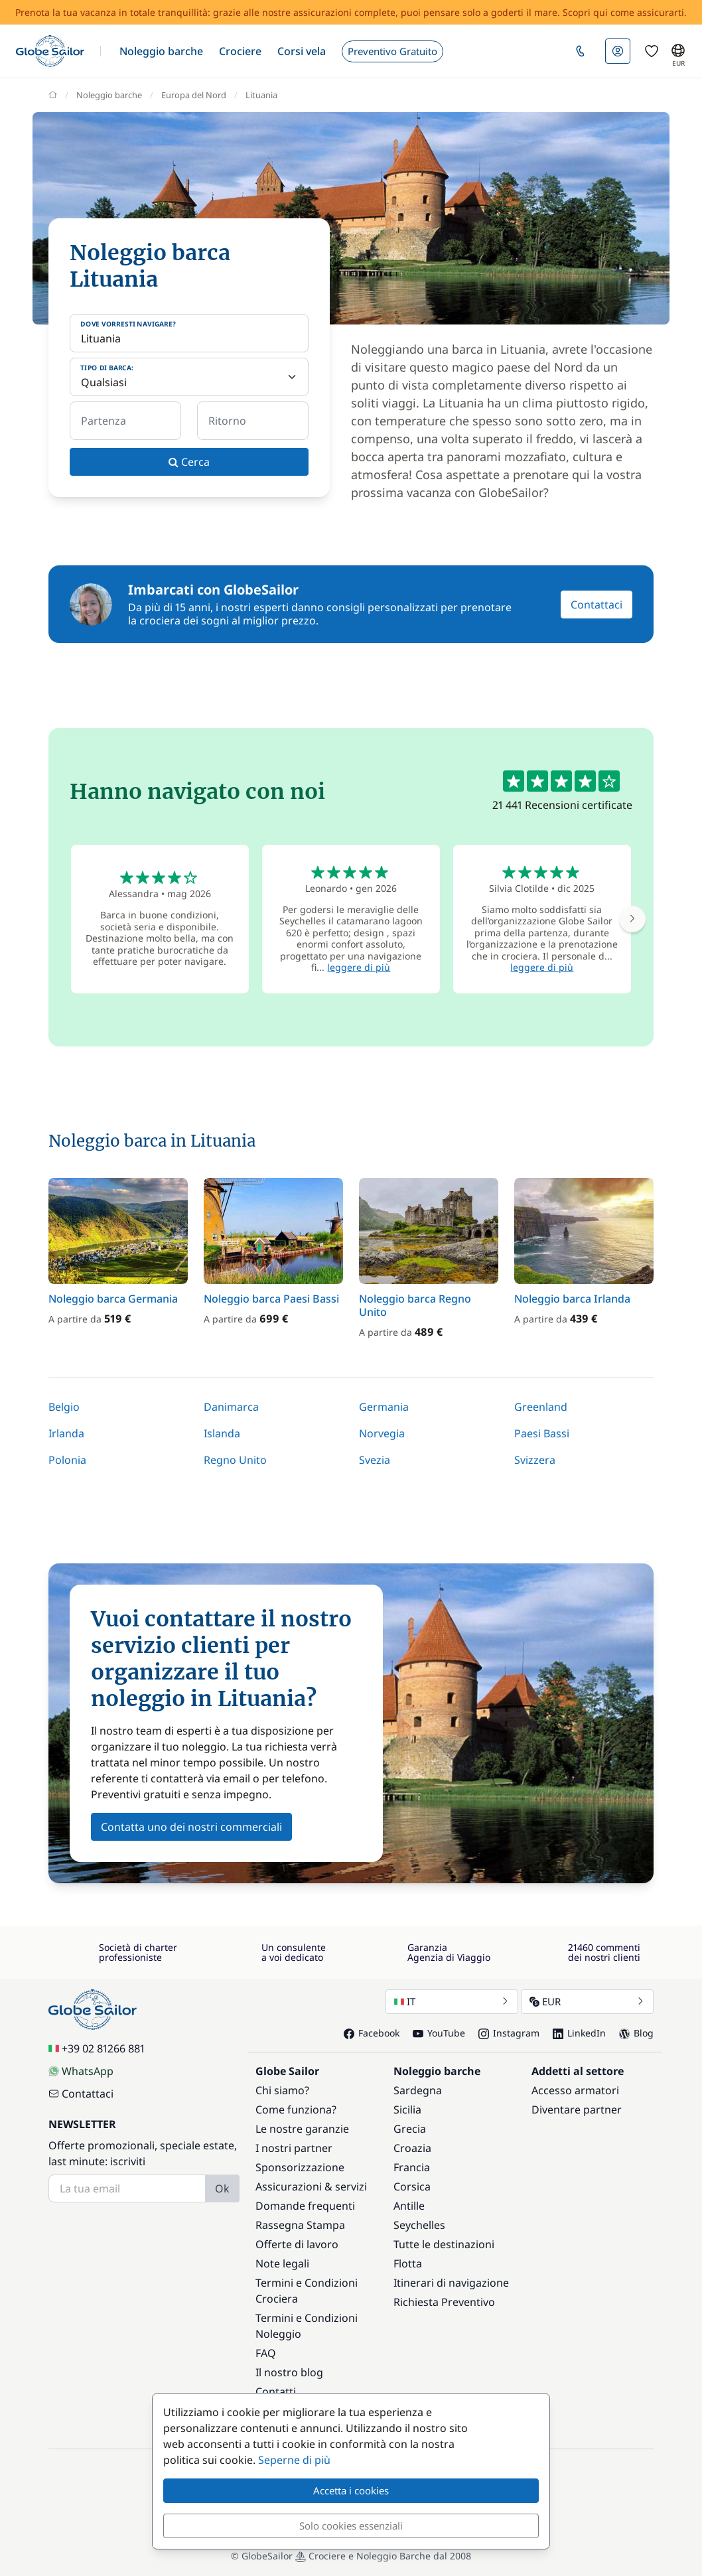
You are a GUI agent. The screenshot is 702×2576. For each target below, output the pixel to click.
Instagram (508, 2033)
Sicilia (407, 2109)
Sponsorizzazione (299, 2167)
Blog (636, 2033)
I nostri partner (293, 2148)
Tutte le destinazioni (443, 2244)
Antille (409, 2205)
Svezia (374, 1460)
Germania (384, 1406)
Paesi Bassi (541, 1433)
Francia (411, 2167)
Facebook (371, 2033)
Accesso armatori (575, 2090)
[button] (161, 51)
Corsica (412, 2186)
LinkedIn (579, 2033)
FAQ (265, 2353)
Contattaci (596, 604)
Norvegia (382, 1433)
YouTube (439, 2033)
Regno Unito (235, 1460)
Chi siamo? (282, 2090)
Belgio (64, 1406)
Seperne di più (294, 2460)
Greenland (540, 1406)
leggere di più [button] (358, 967)
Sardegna (417, 2090)
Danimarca (231, 1406)
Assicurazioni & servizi (311, 2186)
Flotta (407, 2263)
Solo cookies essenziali (351, 2525)
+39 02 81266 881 (96, 2048)
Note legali (282, 2263)
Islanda (222, 1433)
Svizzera (534, 1460)
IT (452, 2001)
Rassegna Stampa (300, 2225)
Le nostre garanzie (302, 2128)
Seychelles (419, 2225)
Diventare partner (576, 2109)
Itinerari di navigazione (451, 2282)
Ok (222, 2188)
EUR (587, 2001)
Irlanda (66, 1433)
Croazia (412, 2148)
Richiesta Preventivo (444, 2302)
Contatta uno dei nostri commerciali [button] (191, 1827)
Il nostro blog (289, 2372)
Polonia (67, 1460)
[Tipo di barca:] (189, 377)
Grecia (409, 2128)
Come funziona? (295, 2109)
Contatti (275, 2391)
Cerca (189, 462)
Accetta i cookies (351, 2490)
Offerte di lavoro (296, 2244)
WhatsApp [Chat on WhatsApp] (80, 2071)
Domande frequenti (305, 2205)
